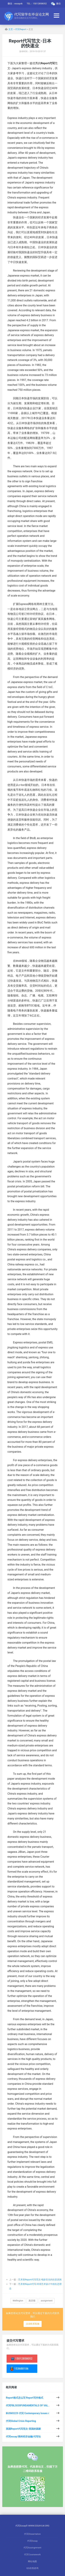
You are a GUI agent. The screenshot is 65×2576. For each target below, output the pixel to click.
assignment (47, 2300)
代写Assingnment (32, 2547)
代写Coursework (32, 2554)
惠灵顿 (32, 2300)
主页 (10, 29)
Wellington (18, 2300)
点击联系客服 (32, 2323)
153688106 (19, 2369)
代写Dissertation (32, 2534)
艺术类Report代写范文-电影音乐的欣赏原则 (40, 2279)
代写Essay (32, 2541)
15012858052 (21, 2358)
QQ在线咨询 (32, 2568)
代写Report (20, 29)
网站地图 (32, 2561)
